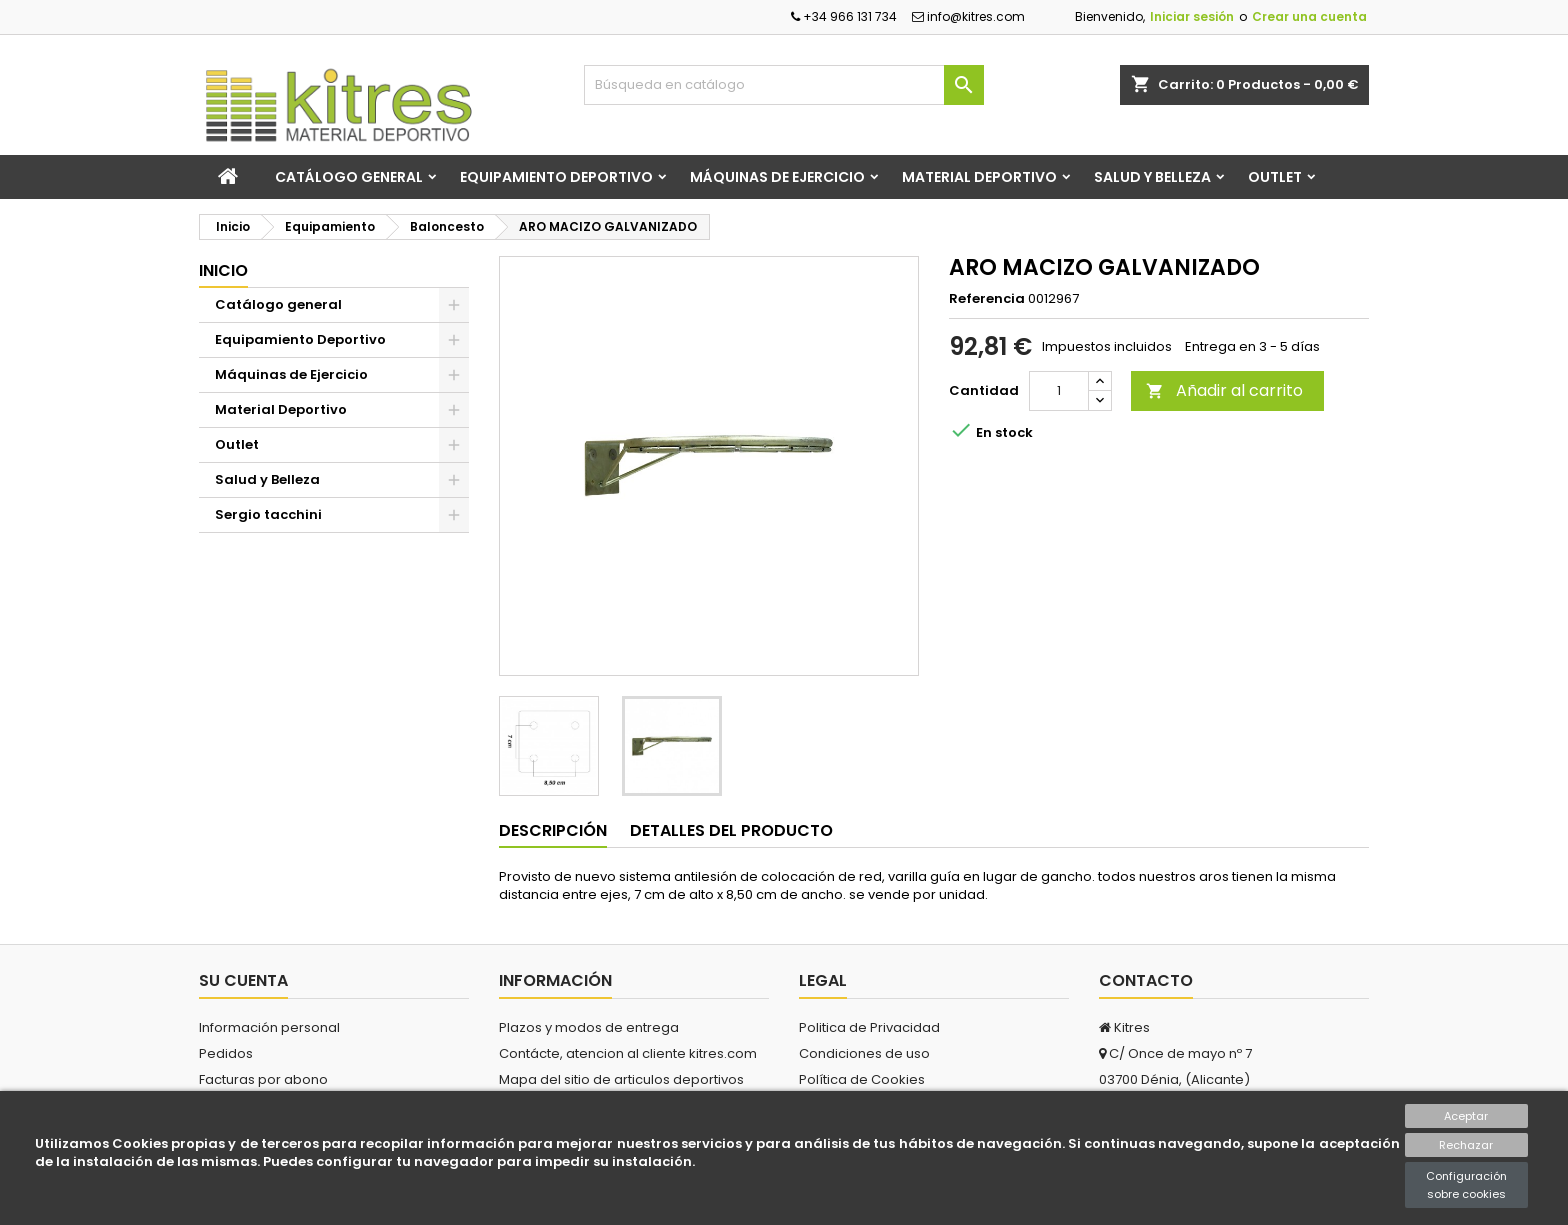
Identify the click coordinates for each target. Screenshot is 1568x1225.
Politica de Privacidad (869, 1027)
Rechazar (1466, 1145)
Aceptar (1466, 1116)
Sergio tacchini (268, 514)
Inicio (223, 270)
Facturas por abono (263, 1079)
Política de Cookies (862, 1079)
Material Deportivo (979, 177)
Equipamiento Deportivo (556, 177)
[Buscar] (784, 85)
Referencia (987, 299)
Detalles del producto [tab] (731, 830)
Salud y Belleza (1152, 177)
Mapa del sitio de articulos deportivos (621, 1079)
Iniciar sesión (1192, 16)
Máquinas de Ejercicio (777, 177)
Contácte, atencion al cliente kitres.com (628, 1053)
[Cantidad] (1059, 391)
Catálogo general (349, 177)
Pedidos (226, 1053)
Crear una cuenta (1309, 16)
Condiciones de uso (864, 1053)
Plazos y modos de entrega (589, 1027)
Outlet (1275, 177)
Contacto (1146, 980)
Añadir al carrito (1224, 390)
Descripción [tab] (553, 830)
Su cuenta (243, 980)
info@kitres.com (968, 16)
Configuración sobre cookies (1466, 1185)
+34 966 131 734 (844, 16)
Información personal (269, 1027)
